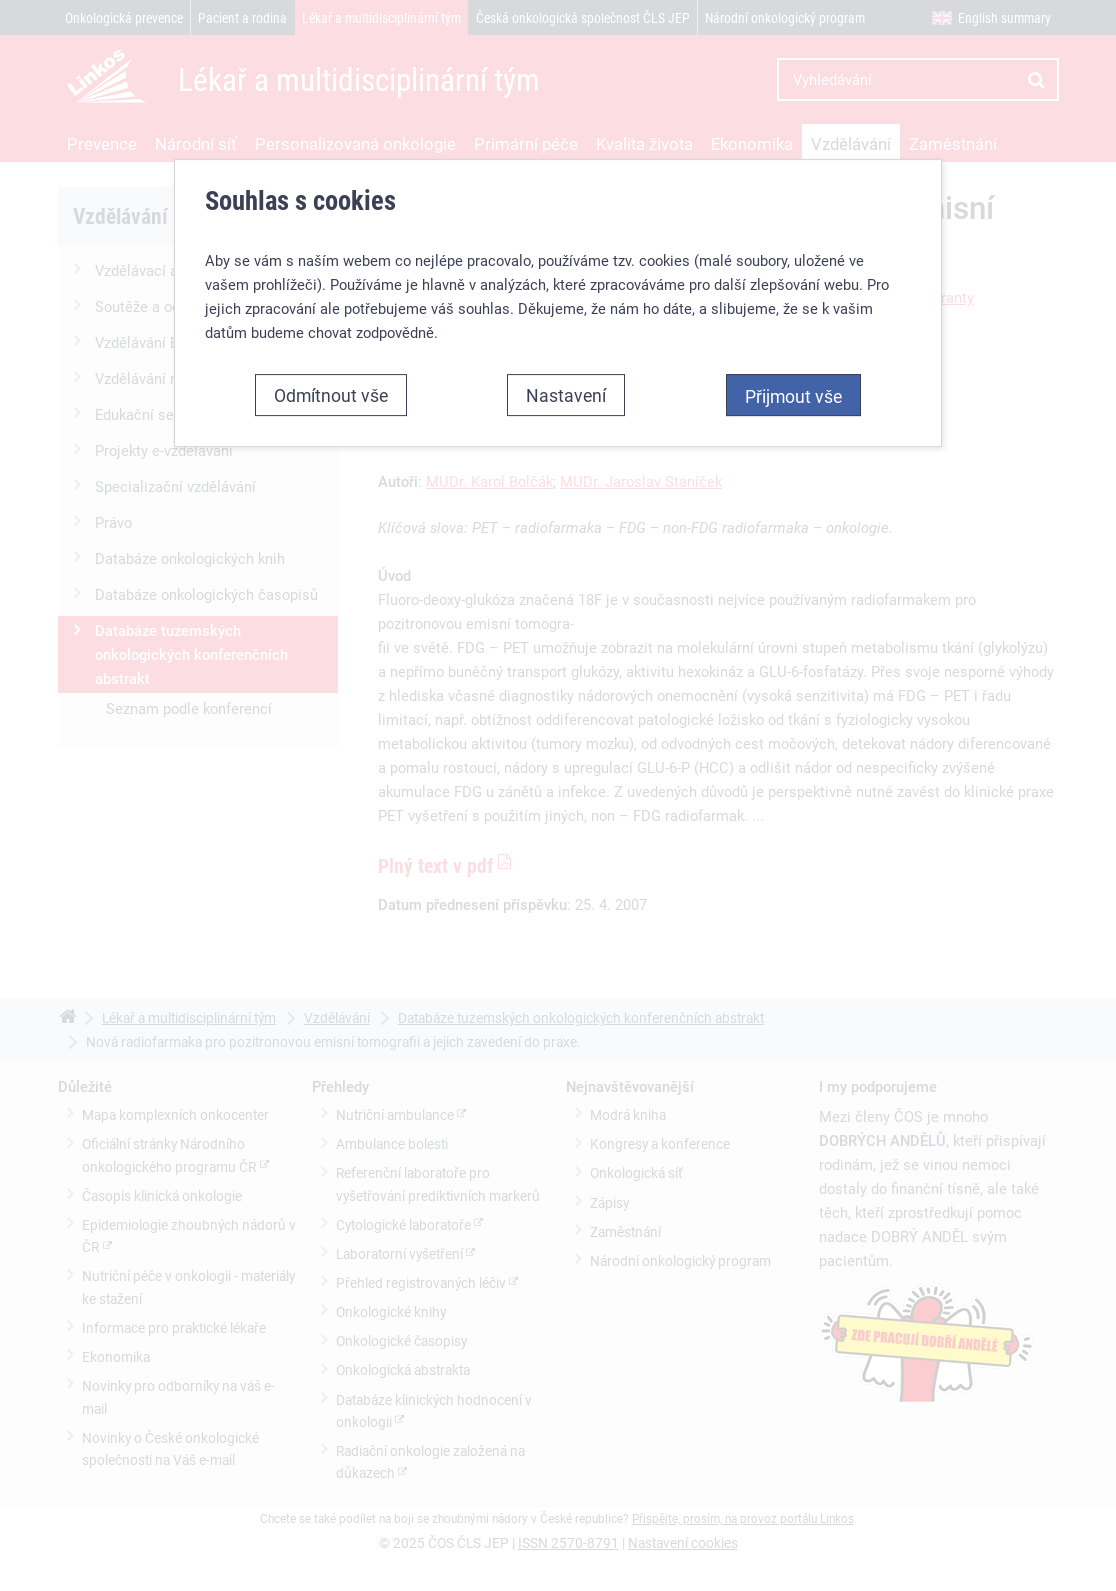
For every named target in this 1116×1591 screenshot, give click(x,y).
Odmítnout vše (331, 395)
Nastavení (566, 395)
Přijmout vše (793, 396)
